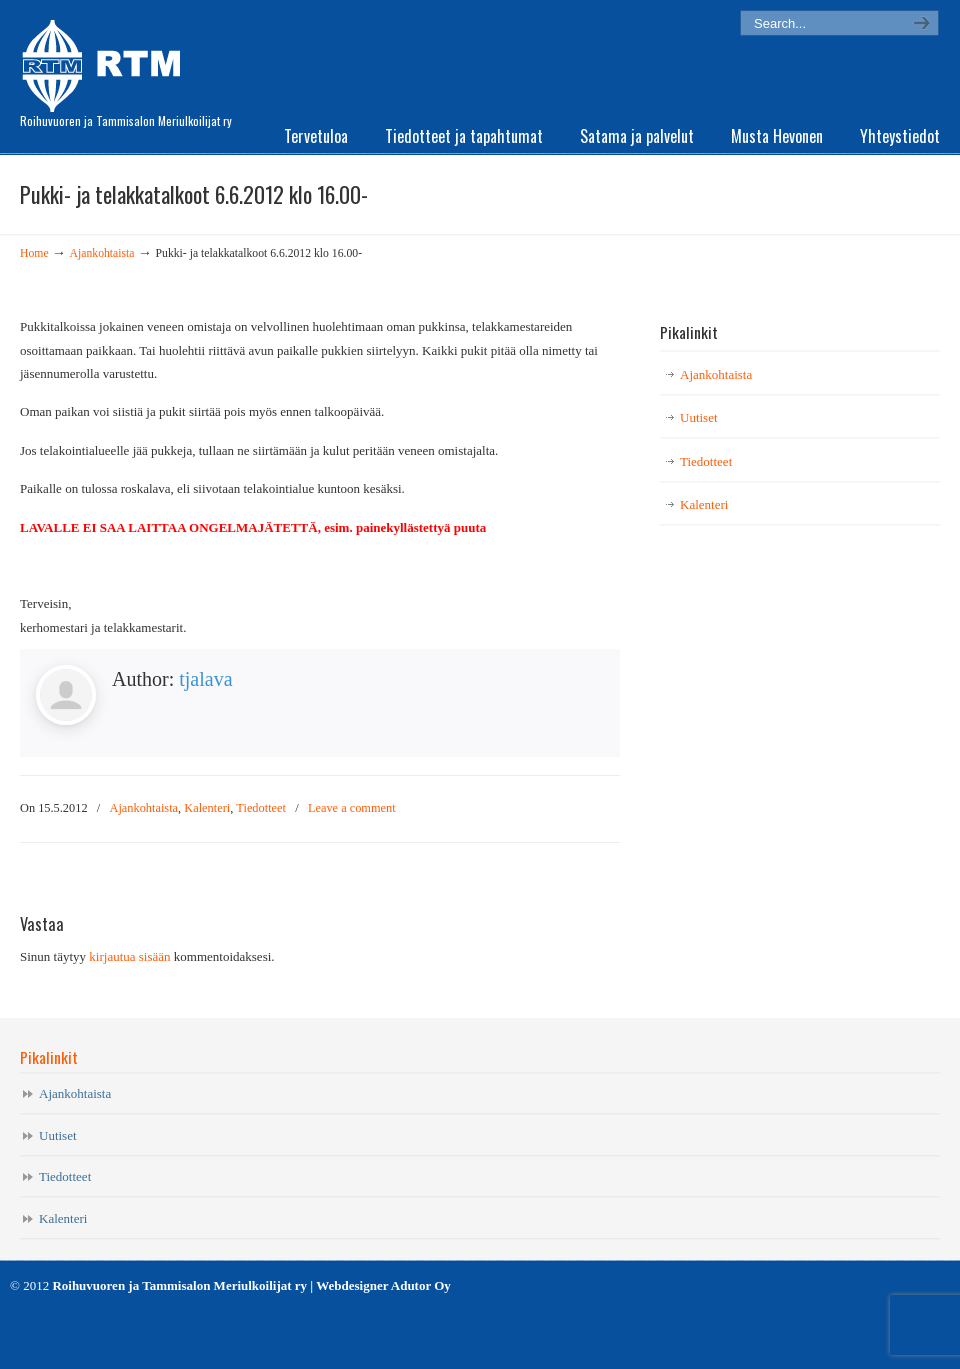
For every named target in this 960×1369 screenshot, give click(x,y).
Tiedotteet (261, 808)
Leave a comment (352, 808)
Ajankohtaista (102, 253)
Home (34, 253)
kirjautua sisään (129, 956)
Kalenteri (207, 808)
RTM (107, 60)
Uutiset (699, 417)
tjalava (205, 679)
